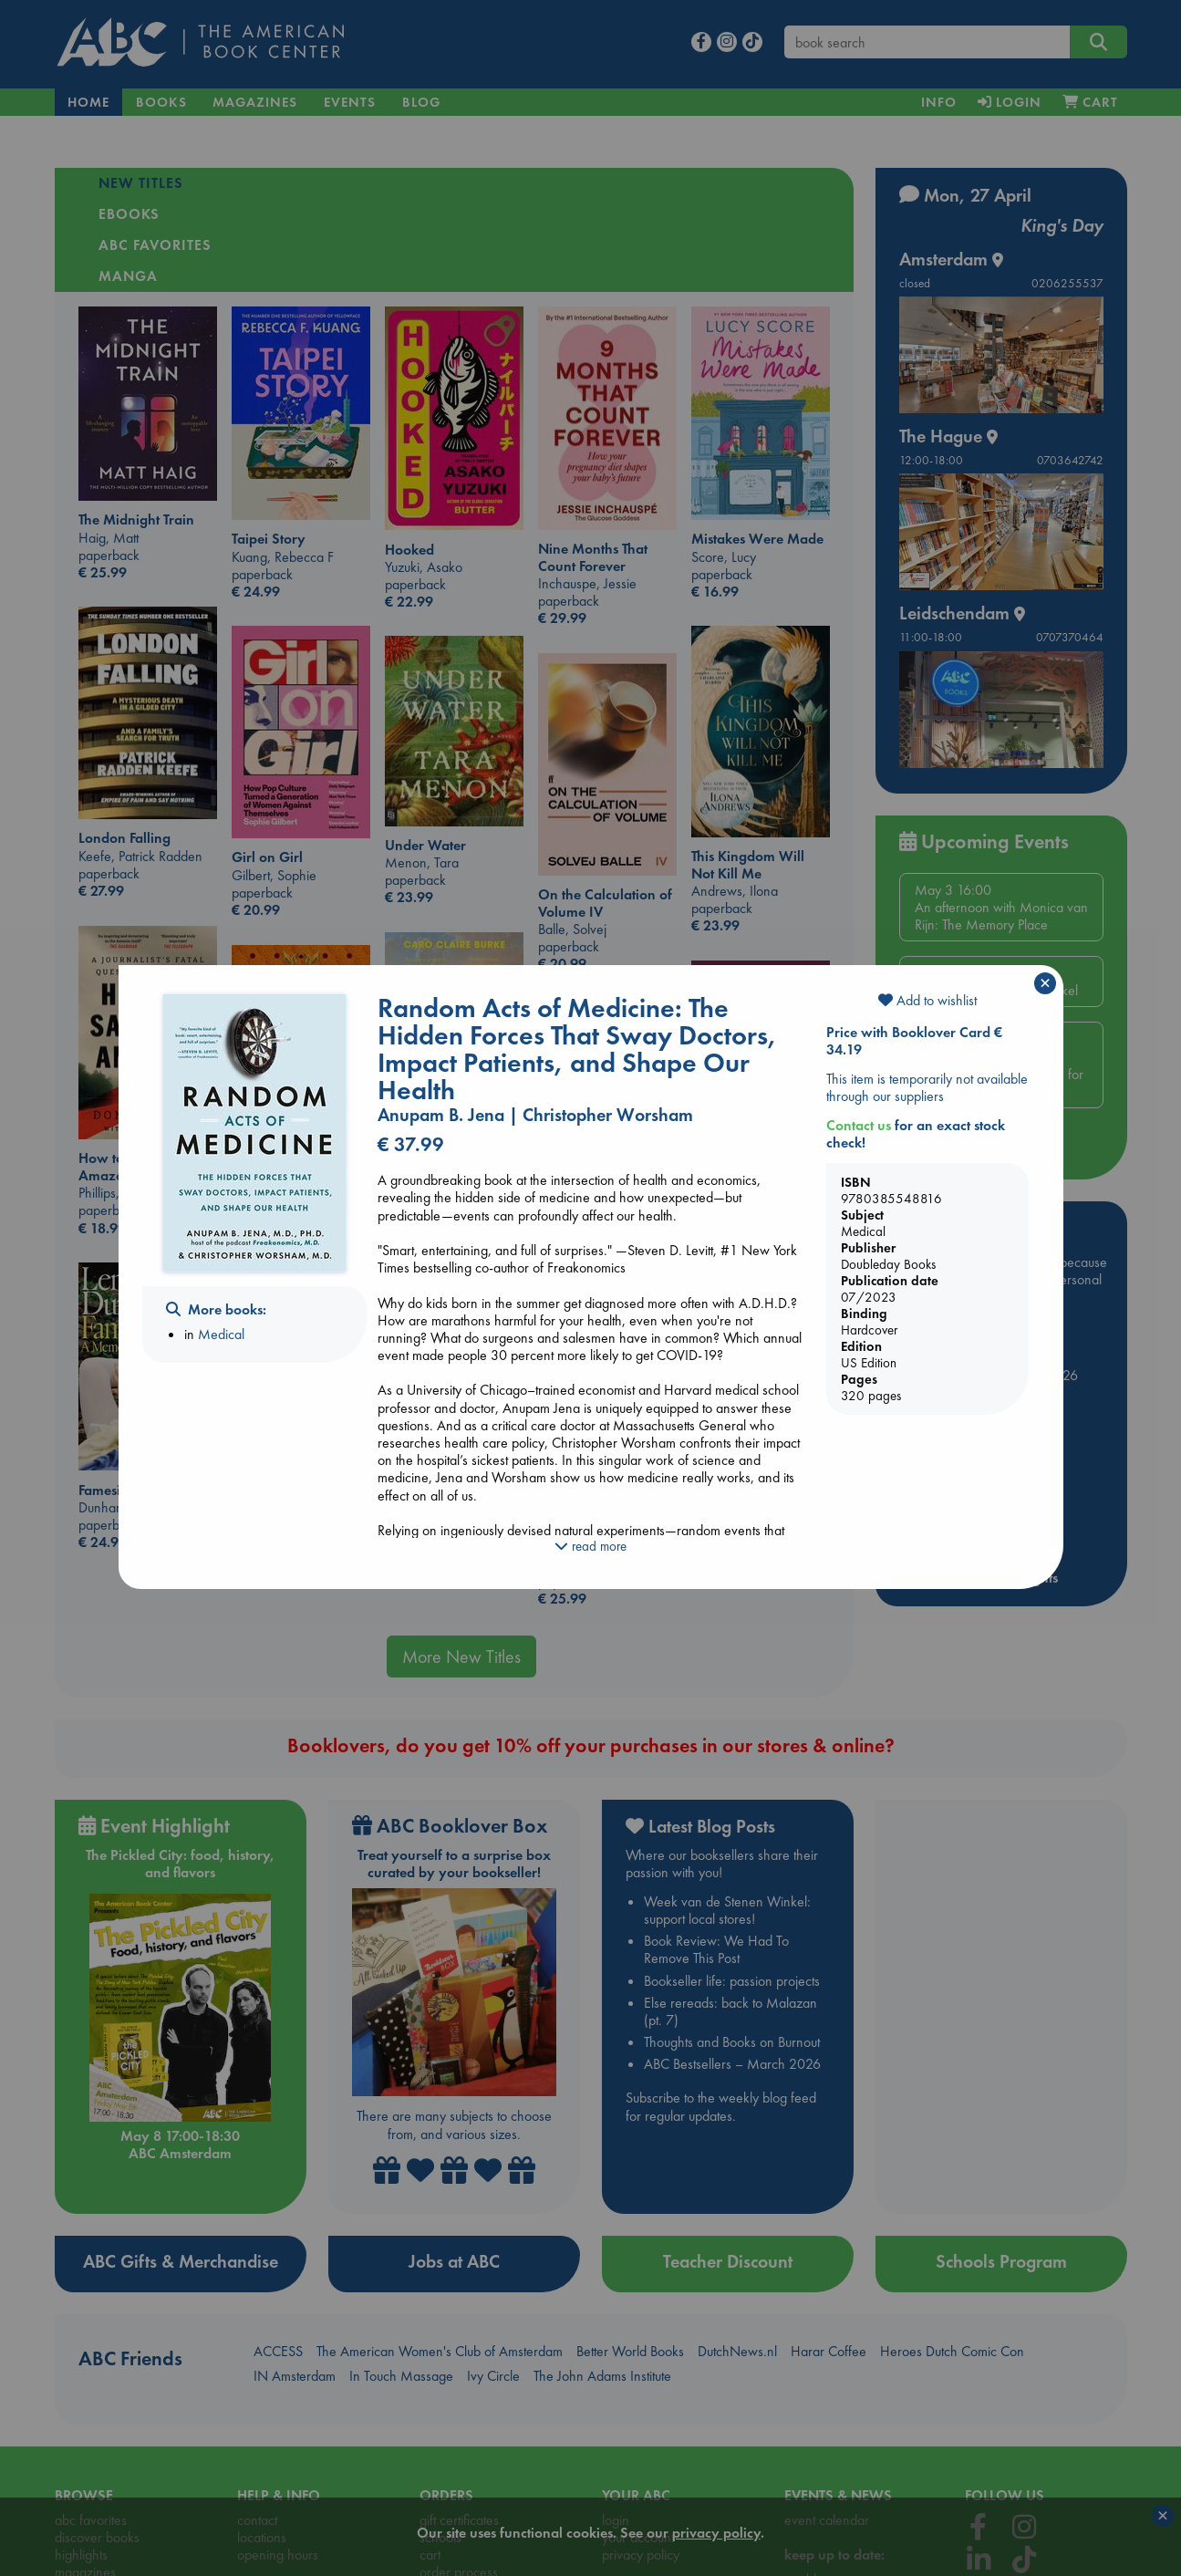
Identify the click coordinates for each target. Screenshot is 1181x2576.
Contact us (858, 1125)
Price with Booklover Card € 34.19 (914, 1041)
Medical (221, 1334)
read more (590, 1546)
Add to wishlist (927, 1000)
